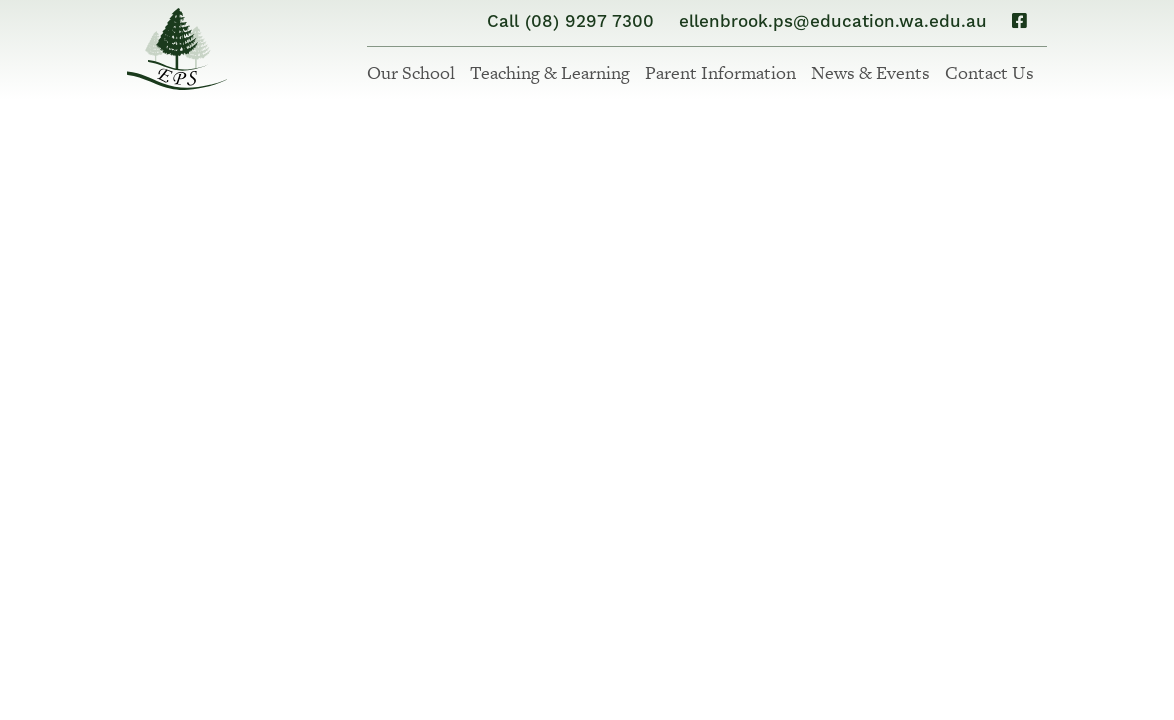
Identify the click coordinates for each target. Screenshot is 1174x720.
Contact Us (989, 72)
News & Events (870, 72)
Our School (411, 72)
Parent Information (720, 72)
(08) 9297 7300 (589, 22)
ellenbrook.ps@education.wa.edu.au (833, 22)
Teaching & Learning (550, 72)
